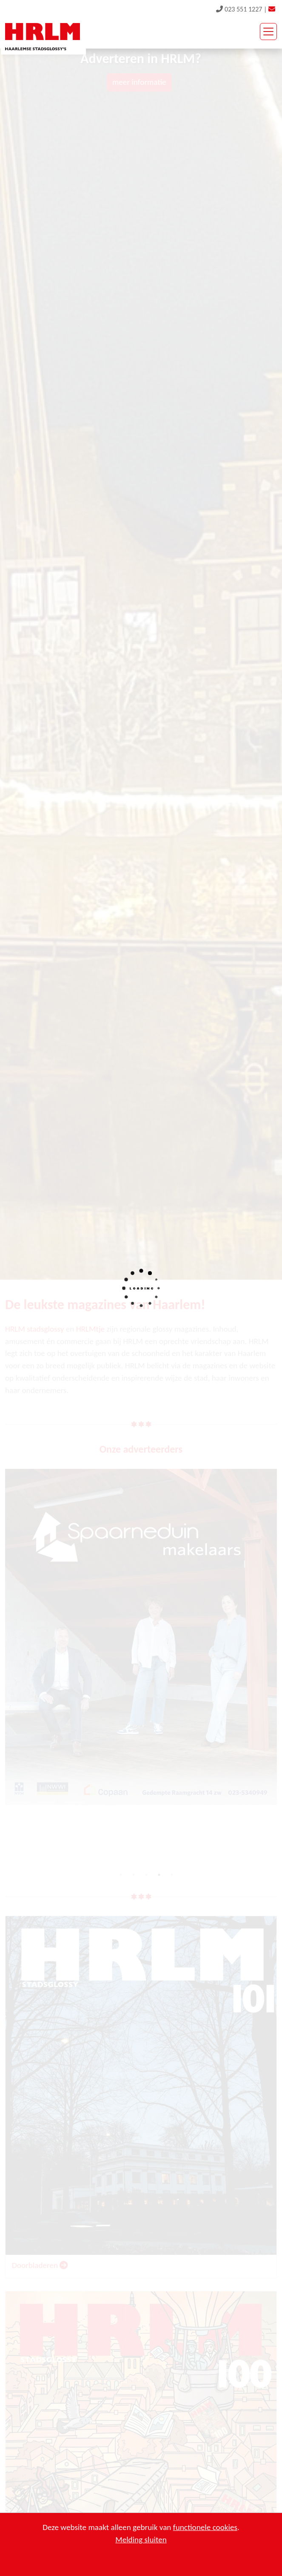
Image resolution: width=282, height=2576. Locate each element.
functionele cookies (205, 2527)
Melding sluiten (141, 2539)
